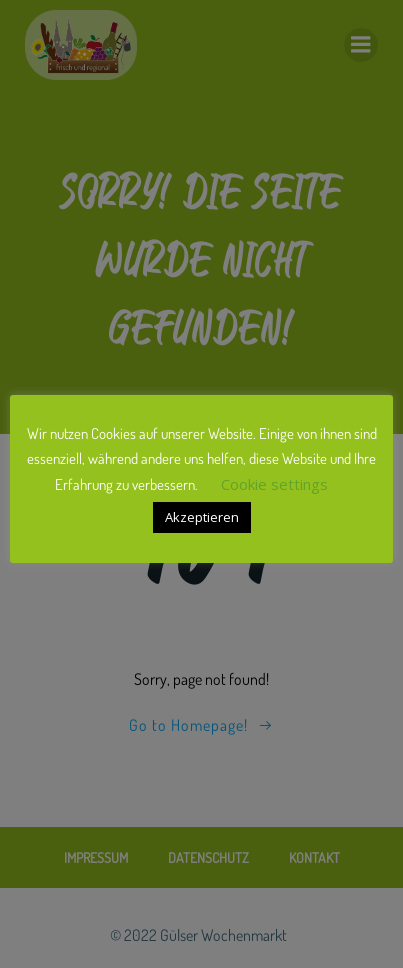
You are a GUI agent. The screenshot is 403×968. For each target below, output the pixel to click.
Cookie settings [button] (274, 484)
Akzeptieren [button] (202, 517)
